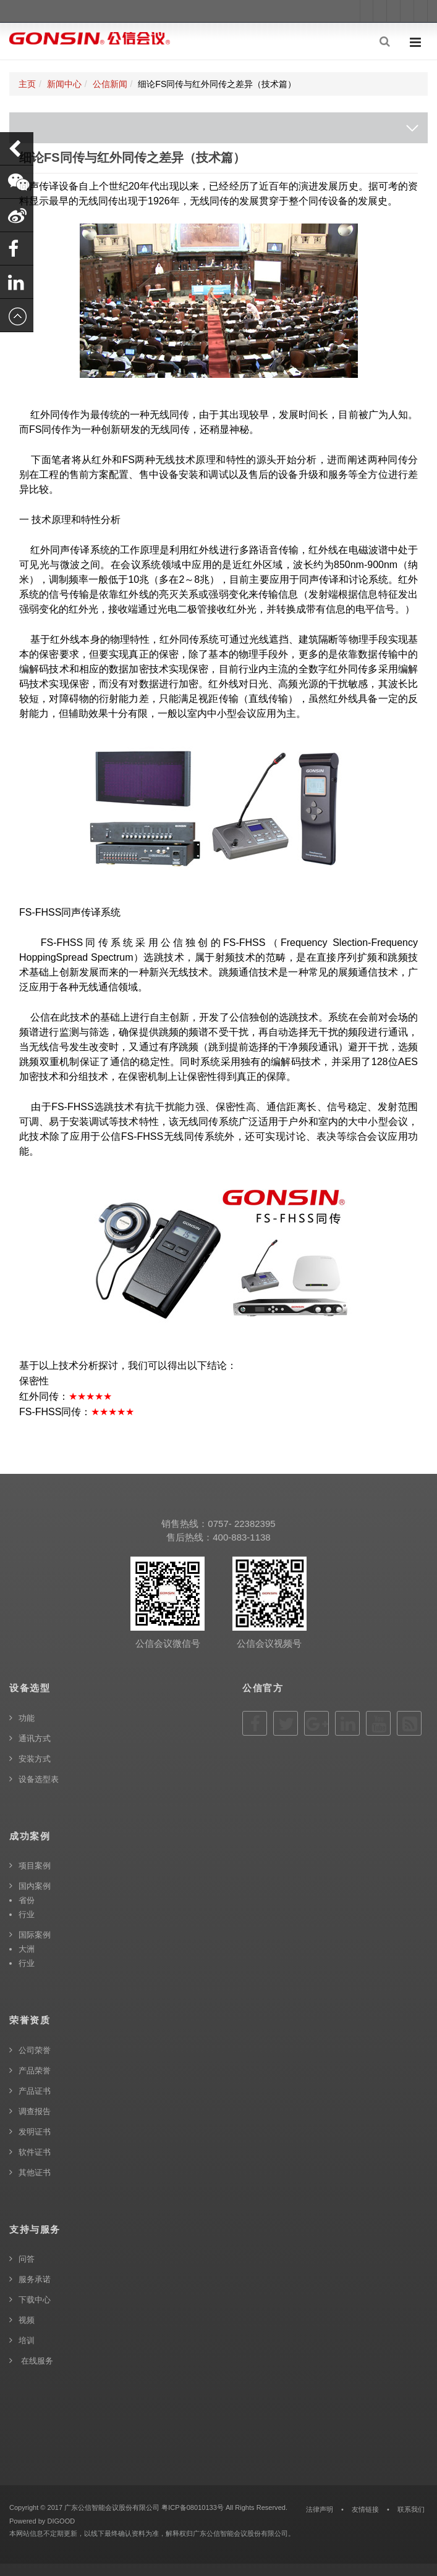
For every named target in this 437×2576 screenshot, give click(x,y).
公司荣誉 (35, 2050)
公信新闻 (110, 84)
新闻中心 (64, 84)
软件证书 (35, 2152)
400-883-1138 (241, 1537)
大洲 (27, 1949)
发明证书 (35, 2131)
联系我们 (411, 2509)
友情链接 (365, 2509)
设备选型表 (39, 1779)
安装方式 (35, 1758)
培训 (27, 2340)
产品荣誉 (35, 2070)
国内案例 (35, 1886)
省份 (27, 1900)
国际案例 (35, 1934)
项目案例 (35, 1865)
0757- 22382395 (241, 1523)
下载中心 (35, 2299)
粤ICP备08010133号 (192, 2507)
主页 (27, 84)
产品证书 (35, 2091)
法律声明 (319, 2509)
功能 (27, 1718)
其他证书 (35, 2172)
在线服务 (36, 2360)
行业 (27, 1914)
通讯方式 (35, 1738)
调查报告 (35, 2111)
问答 (27, 2259)
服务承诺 (35, 2279)
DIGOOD (61, 2521)
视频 (27, 2320)
